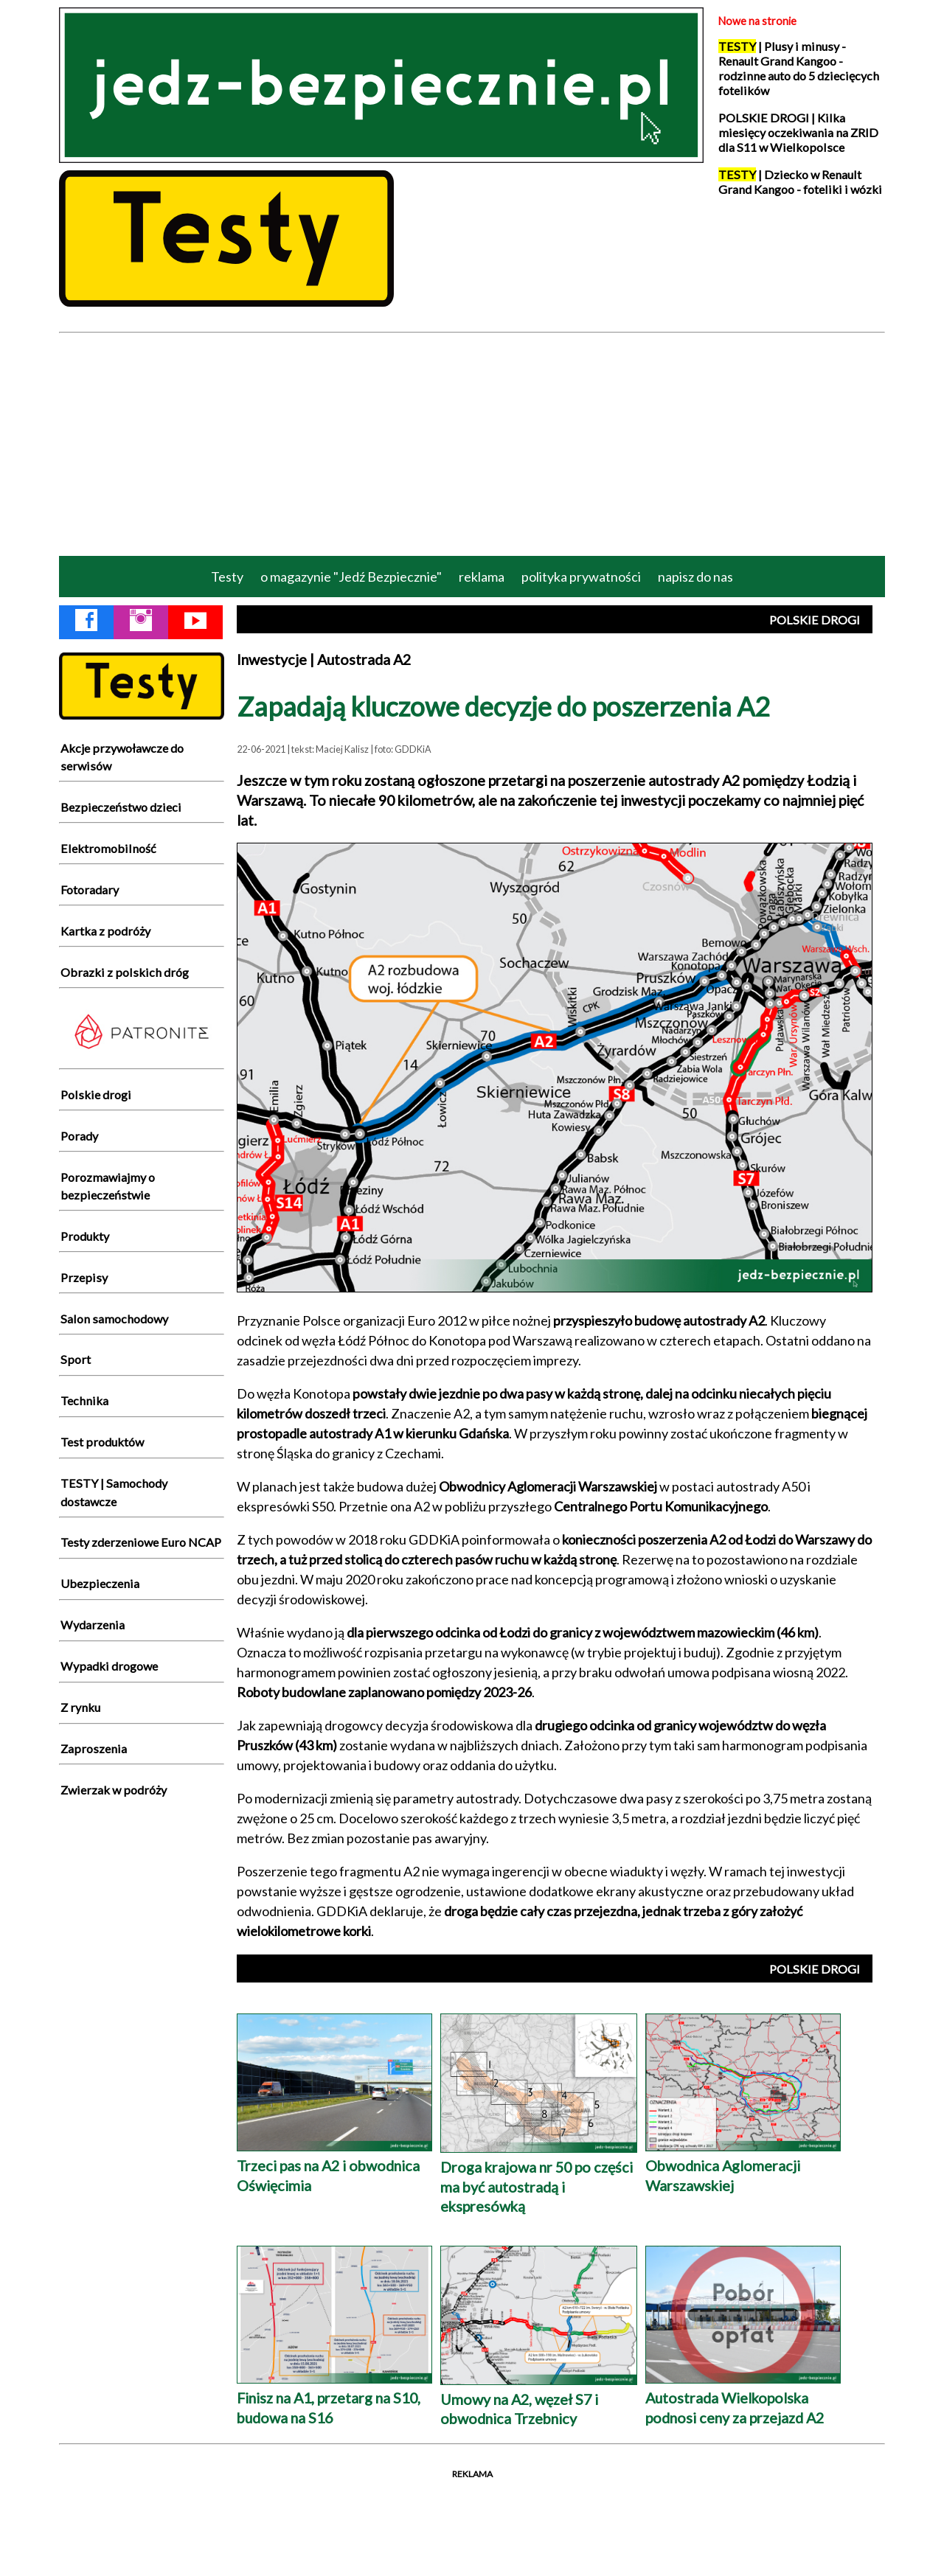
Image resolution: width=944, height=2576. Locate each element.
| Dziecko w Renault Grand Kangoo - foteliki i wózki (800, 181)
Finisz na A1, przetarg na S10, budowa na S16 (334, 2397)
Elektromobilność (108, 848)
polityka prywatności (581, 576)
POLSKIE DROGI (814, 620)
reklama (481, 576)
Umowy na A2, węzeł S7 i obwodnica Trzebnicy (538, 2398)
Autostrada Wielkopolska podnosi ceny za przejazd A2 (743, 2397)
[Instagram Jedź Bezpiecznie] (140, 623)
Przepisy (84, 1277)
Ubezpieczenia (99, 1583)
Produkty (84, 1236)
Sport (75, 1359)
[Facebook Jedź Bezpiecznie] (86, 623)
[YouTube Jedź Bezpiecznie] (195, 623)
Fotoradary (89, 890)
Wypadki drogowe (109, 1666)
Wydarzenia (92, 1625)
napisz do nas (695, 576)
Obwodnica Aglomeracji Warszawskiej (743, 2165)
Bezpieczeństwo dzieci (120, 807)
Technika (84, 1400)
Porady (79, 1136)
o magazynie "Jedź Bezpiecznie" (351, 576)
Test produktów (102, 1442)
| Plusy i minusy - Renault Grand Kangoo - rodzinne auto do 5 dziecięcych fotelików (798, 68)
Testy (227, 576)
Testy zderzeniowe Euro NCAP (140, 1542)
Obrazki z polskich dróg (124, 972)
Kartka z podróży (105, 931)
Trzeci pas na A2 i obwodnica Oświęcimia (334, 2165)
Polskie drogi (95, 1094)
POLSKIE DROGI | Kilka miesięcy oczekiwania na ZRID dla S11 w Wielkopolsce (798, 133)
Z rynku (80, 1707)
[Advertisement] (472, 443)
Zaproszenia (93, 1748)
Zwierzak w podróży (113, 1790)
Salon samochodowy (114, 1319)
